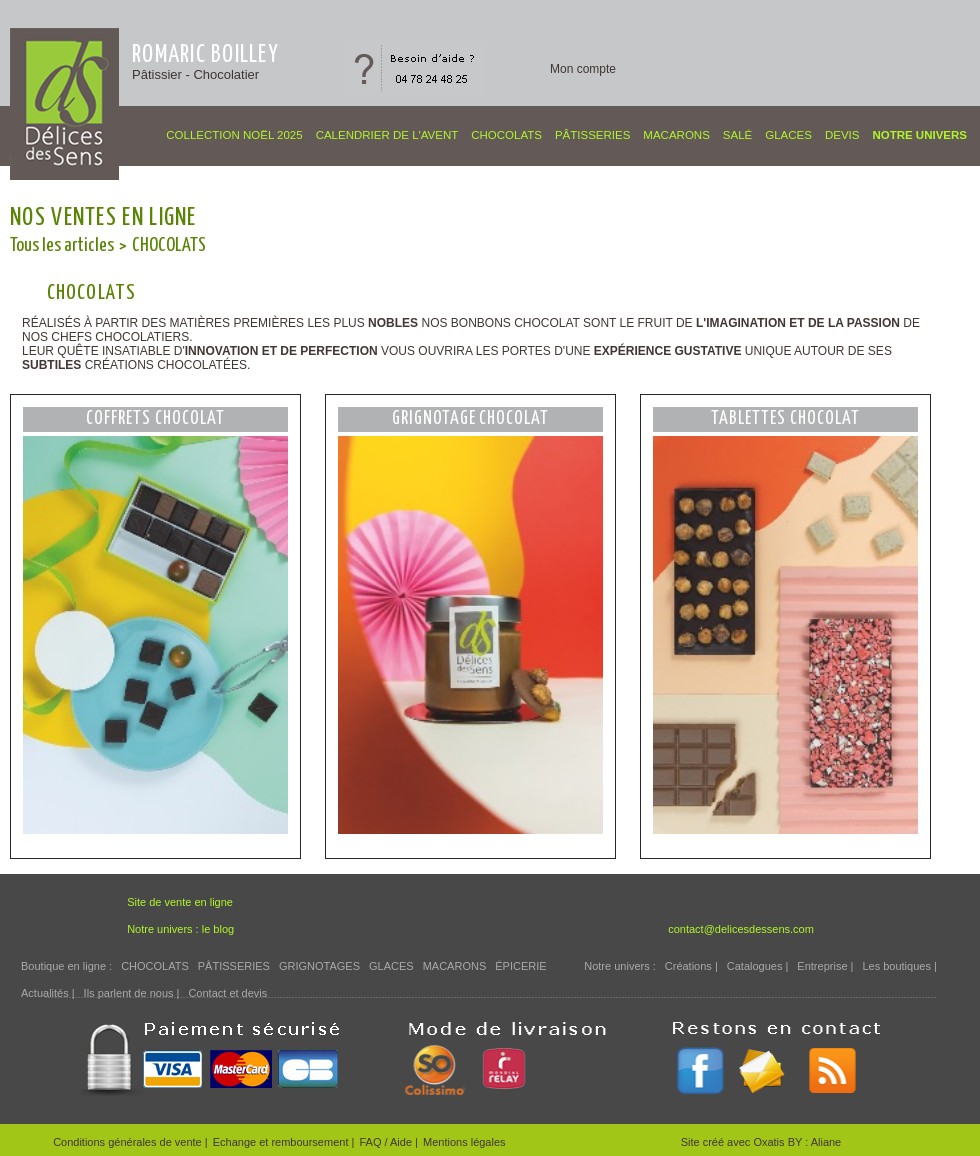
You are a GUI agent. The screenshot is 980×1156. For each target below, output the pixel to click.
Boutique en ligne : (66, 966)
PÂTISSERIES (592, 135)
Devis (842, 135)
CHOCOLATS (506, 135)
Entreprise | (825, 966)
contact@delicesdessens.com (741, 929)
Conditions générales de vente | (130, 1142)
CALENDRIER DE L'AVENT (387, 135)
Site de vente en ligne (180, 902)
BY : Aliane (815, 1142)
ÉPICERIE (520, 966)
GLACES (788, 135)
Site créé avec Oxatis (734, 1142)
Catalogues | (758, 966)
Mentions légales (464, 1142)
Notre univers (919, 135)
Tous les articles (62, 245)
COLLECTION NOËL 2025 (234, 135)
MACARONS (676, 135)
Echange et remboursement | (284, 1142)
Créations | (691, 966)
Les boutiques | (899, 966)
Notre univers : (620, 966)
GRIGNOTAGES (319, 966)
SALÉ (737, 135)
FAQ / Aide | (388, 1142)
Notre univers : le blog (180, 929)
